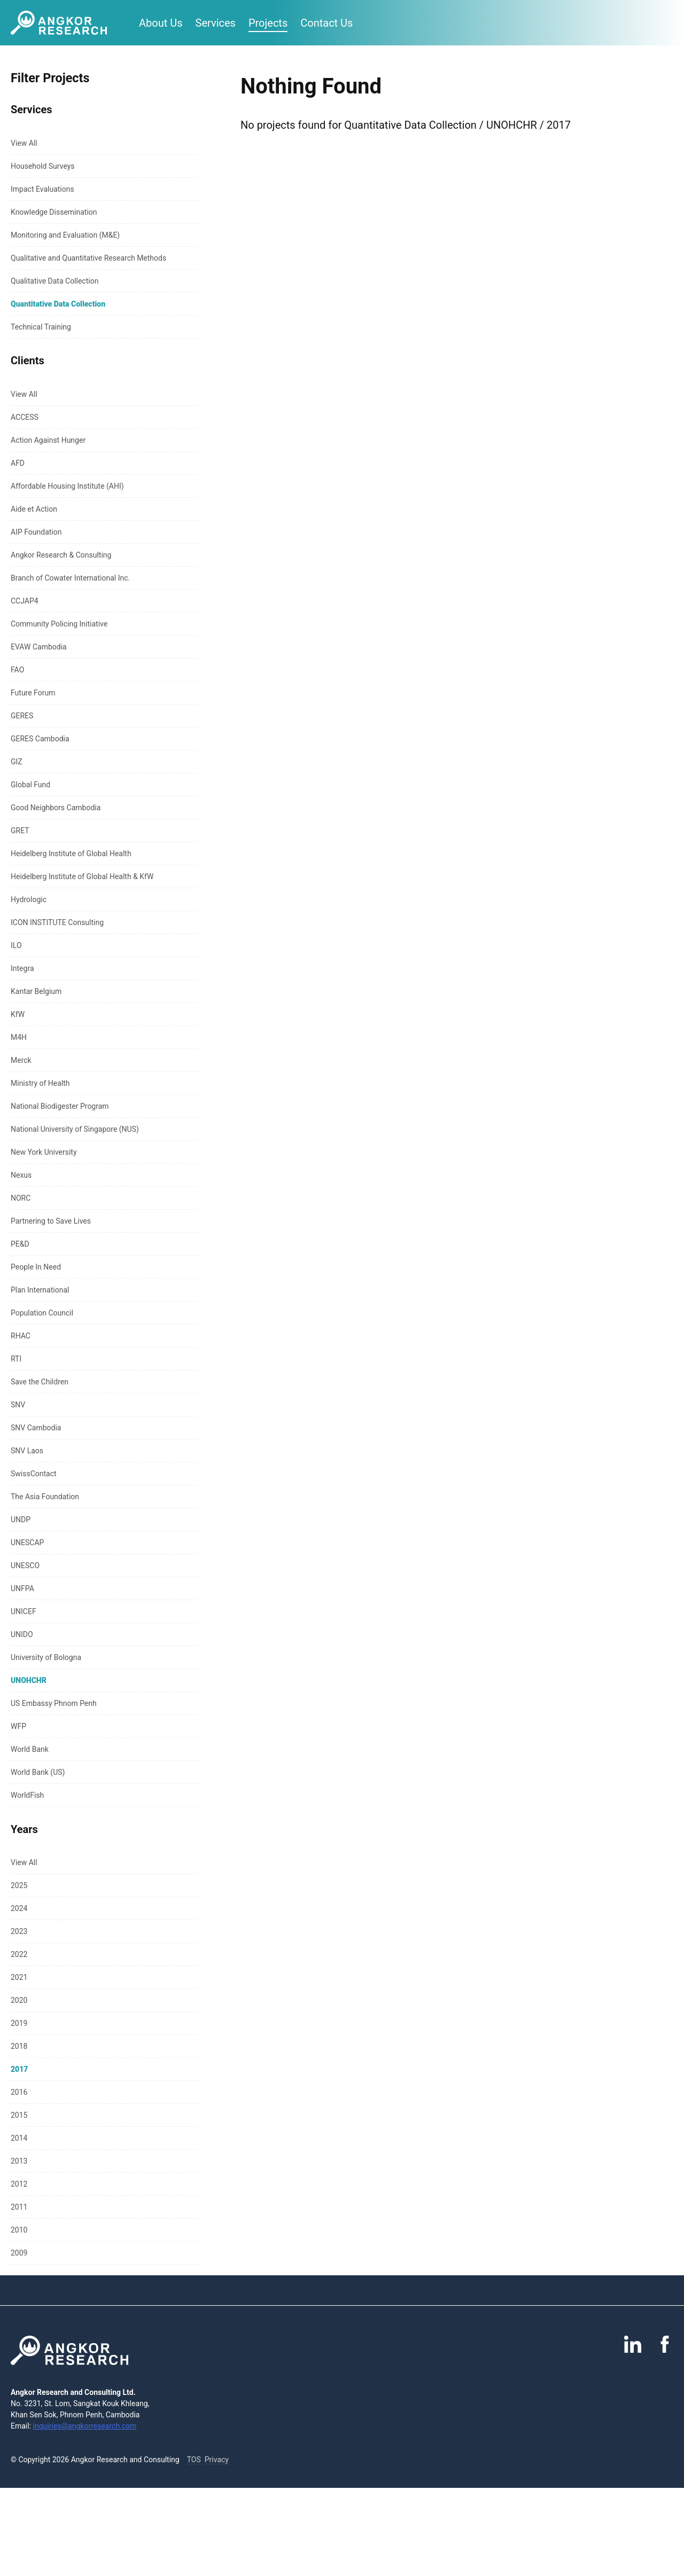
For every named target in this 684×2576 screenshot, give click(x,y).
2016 (19, 2092)
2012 (19, 2184)
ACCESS (24, 417)
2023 (19, 1931)
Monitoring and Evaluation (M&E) (65, 235)
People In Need (36, 1267)
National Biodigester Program (60, 1106)
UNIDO (22, 1634)
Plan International (40, 1290)
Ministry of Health (40, 1083)
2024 (19, 1908)
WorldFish (27, 1795)
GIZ (16, 761)
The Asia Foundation (45, 1496)
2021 (19, 1977)
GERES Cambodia (40, 738)
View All (24, 143)
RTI (16, 1358)
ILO (16, 945)
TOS (194, 2459)
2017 (19, 2069)
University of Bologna (46, 1657)
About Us (161, 23)
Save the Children (39, 1381)
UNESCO (25, 1565)
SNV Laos (27, 1450)
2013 (19, 2161)
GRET (20, 830)
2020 (19, 2000)
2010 (19, 2230)
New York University (44, 1152)
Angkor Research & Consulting (61, 555)
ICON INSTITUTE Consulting (57, 922)
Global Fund (30, 784)
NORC (20, 1198)
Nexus (21, 1175)
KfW (18, 1014)
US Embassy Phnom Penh (54, 1703)
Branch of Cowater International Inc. (70, 578)
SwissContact (34, 1473)
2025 (19, 1885)
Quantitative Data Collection (58, 304)
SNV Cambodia (36, 1427)
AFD (18, 463)
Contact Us (326, 23)
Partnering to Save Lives (51, 1221)
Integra (22, 968)
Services (216, 23)
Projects (267, 23)
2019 (19, 2023)
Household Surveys (43, 166)
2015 (19, 2115)
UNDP (20, 1519)
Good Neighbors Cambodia (55, 807)
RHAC (20, 1336)
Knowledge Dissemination (54, 212)
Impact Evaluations (42, 189)
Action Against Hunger (48, 440)
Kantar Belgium (36, 991)
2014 (19, 2138)
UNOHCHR (28, 1680)
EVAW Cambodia (39, 647)
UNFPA (22, 1588)
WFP (18, 1726)
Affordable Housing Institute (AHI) (67, 486)
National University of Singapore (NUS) (75, 1129)
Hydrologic (28, 899)
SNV (18, 1404)
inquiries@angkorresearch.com (85, 2426)
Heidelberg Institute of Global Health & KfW (82, 876)
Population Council (42, 1313)
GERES (22, 715)
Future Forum (33, 692)
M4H (19, 1037)
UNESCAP (27, 1542)
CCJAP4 (24, 601)
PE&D (20, 1244)
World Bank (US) (38, 1772)
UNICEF (23, 1611)
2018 (19, 2046)
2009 (19, 2253)
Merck (21, 1060)
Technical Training (41, 327)
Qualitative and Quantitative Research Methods (88, 258)
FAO (17, 669)
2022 (19, 1954)
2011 (19, 2207)
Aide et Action (34, 509)
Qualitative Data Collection (54, 281)
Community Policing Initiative (59, 624)
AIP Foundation (36, 532)
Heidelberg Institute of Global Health (71, 853)
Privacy (217, 2459)
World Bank (30, 1749)
